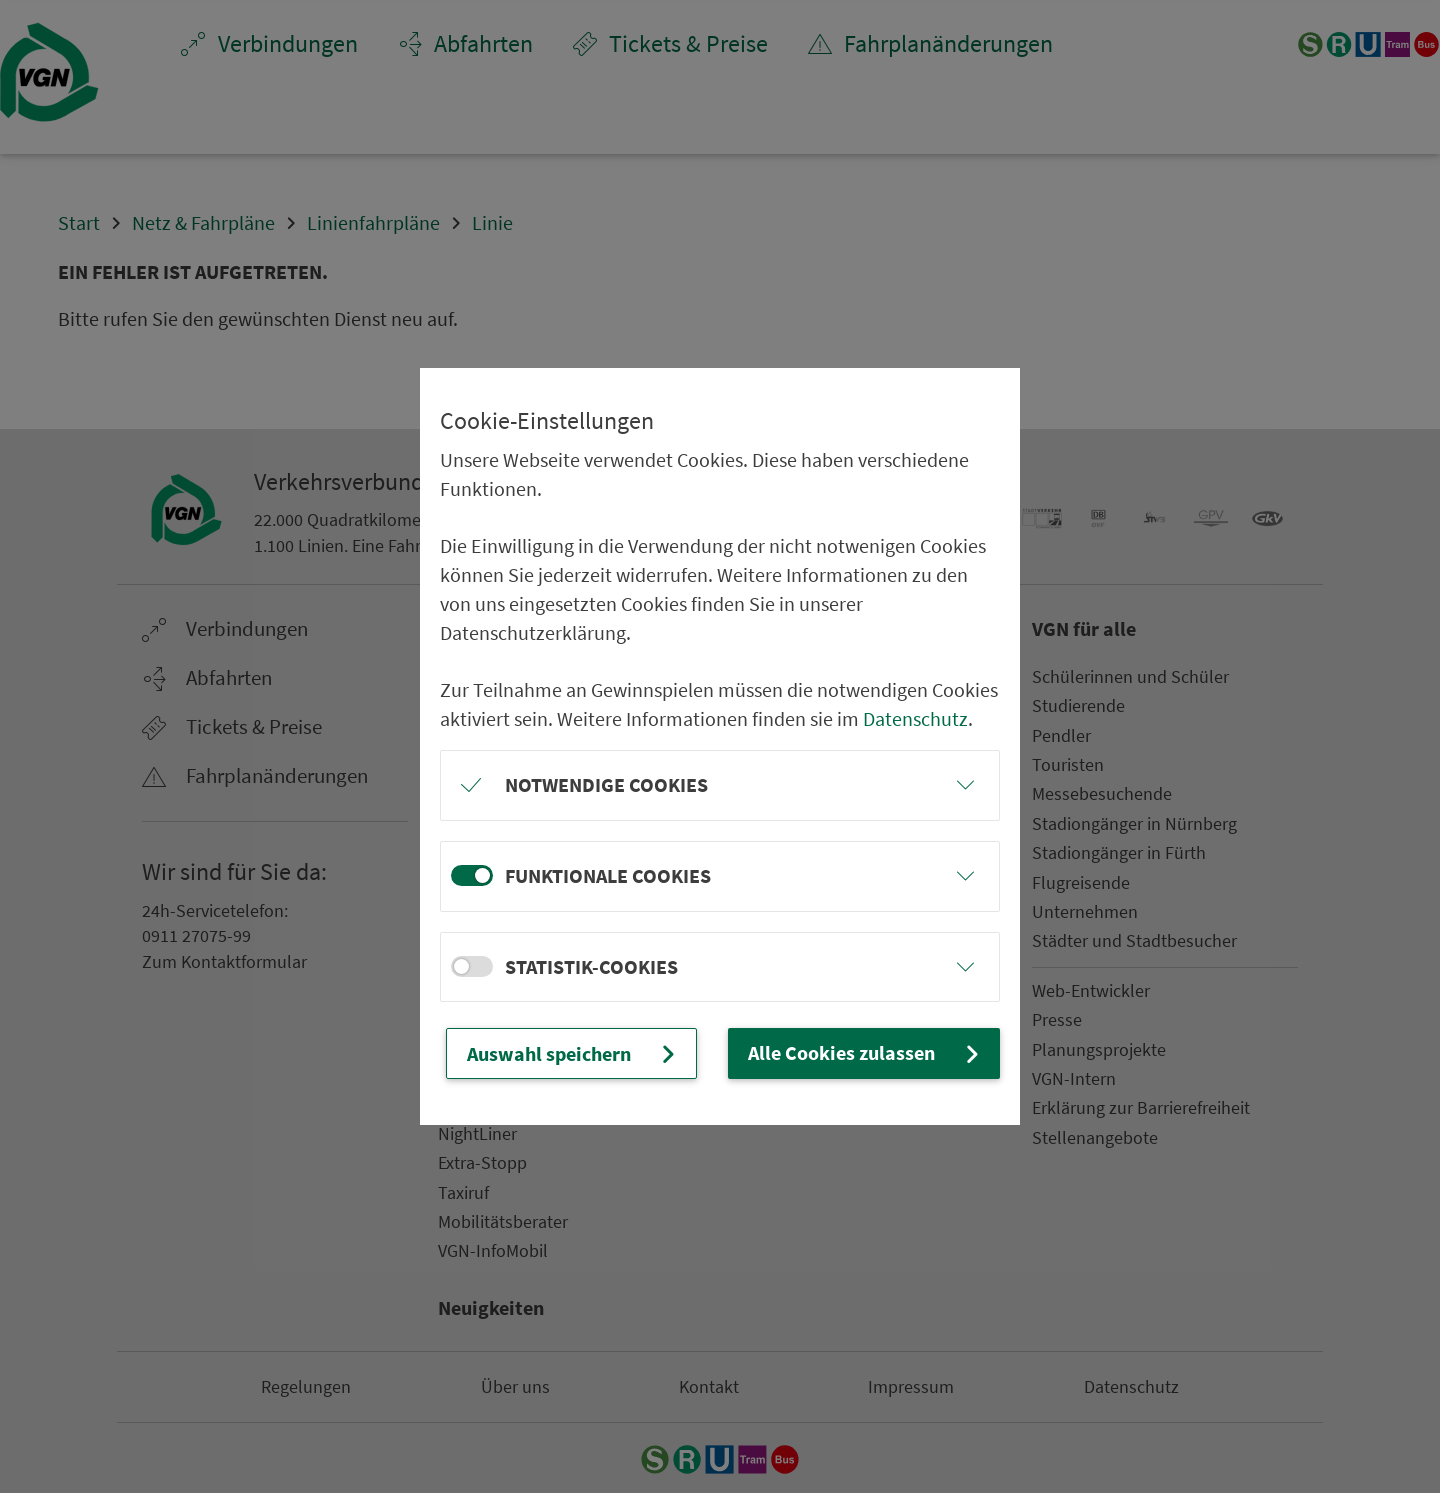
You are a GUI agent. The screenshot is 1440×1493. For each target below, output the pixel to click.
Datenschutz (915, 719)
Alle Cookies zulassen (866, 1052)
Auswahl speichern (573, 1053)
